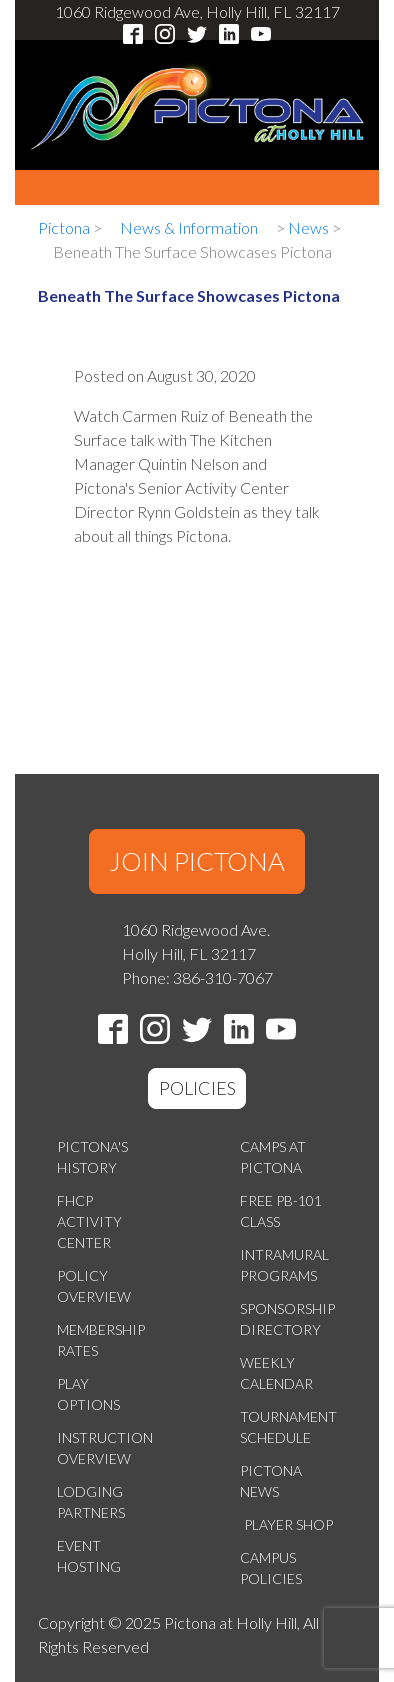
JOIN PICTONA (197, 861)
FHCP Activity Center (89, 1221)
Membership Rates (101, 1340)
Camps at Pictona (273, 1157)
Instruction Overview (105, 1448)
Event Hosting (89, 1556)
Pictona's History (92, 1157)
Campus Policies (271, 1568)
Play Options (88, 1394)
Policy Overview (94, 1286)
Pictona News (271, 1481)
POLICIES (197, 1088)
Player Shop (288, 1524)
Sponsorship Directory (287, 1319)
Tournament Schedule (288, 1427)
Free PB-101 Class (281, 1211)
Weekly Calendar (276, 1373)
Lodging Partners (91, 1502)
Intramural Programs (284, 1265)
